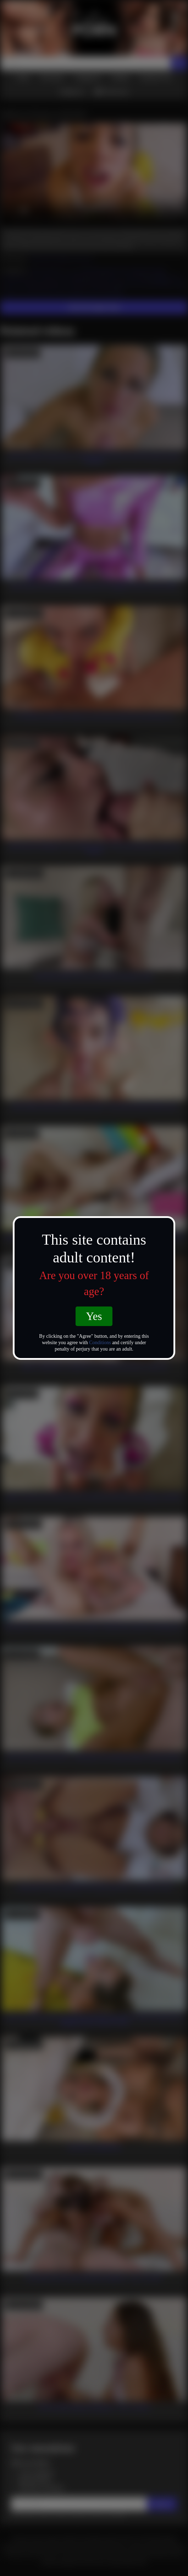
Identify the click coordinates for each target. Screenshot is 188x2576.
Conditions (100, 1342)
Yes (94, 1316)
